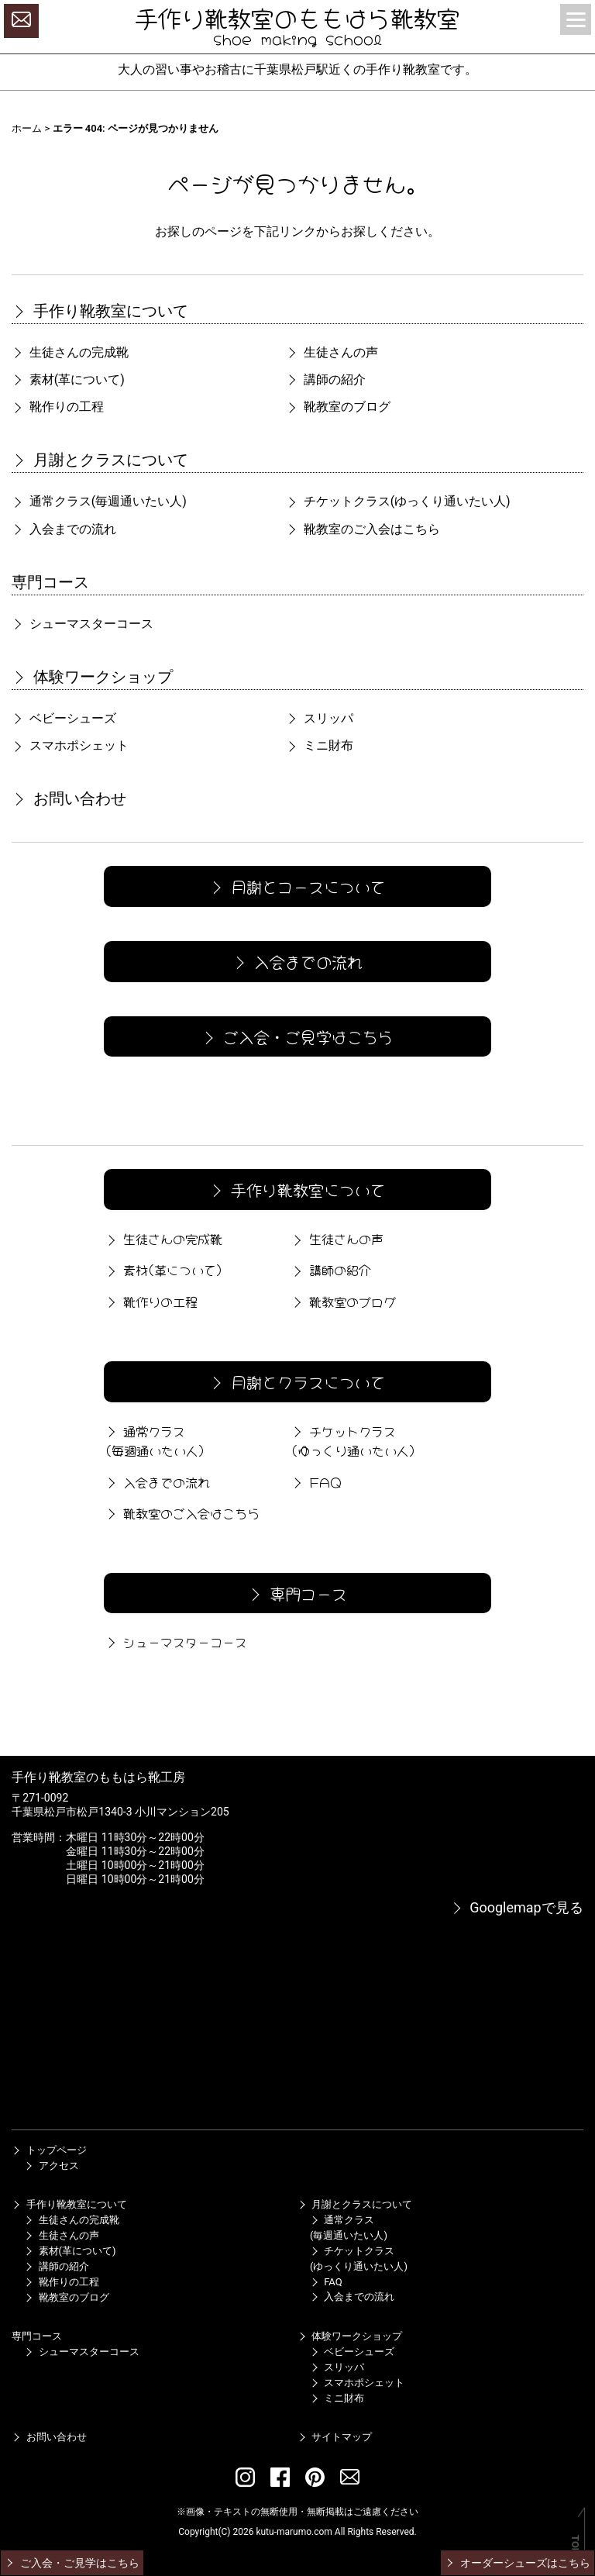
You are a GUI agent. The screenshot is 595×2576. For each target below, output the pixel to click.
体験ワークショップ (92, 676)
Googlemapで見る (516, 1907)
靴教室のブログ (338, 406)
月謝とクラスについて (100, 459)
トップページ (49, 2150)
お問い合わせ (69, 798)
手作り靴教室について (100, 311)
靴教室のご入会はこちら (362, 529)
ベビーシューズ (63, 718)
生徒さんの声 (331, 352)
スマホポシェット (70, 745)
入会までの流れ (63, 529)
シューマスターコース (82, 623)
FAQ (315, 1481)
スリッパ (319, 718)
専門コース (50, 582)
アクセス (51, 2165)
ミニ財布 (319, 745)
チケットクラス (398, 501)
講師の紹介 (325, 379)
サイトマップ (335, 2437)
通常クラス (99, 501)
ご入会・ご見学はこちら (296, 1036)
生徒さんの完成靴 (70, 352)
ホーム (27, 128)
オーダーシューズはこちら (517, 2563)
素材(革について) (68, 379)
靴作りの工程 (57, 406)
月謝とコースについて (296, 885)
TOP (575, 2544)
